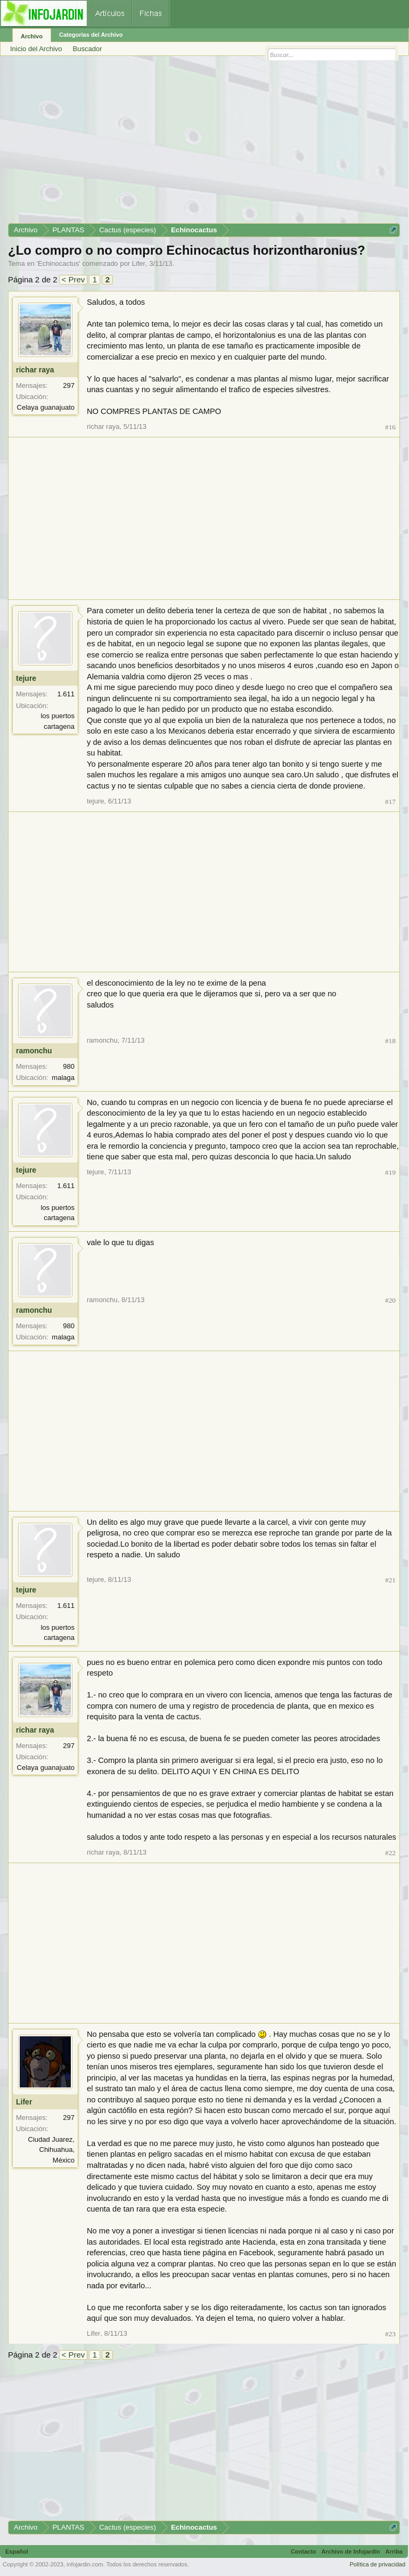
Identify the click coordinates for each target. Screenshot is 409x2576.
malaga (63, 1078)
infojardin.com (85, 2564)
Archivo (32, 36)
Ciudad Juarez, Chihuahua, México (51, 2149)
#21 (390, 1580)
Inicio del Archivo (36, 49)
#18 (390, 1041)
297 (69, 385)
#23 (390, 2334)
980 (69, 1066)
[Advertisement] (204, 143)
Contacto (303, 2551)
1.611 (66, 694)
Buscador (87, 49)
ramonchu (34, 1050)
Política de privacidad (377, 2564)
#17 (390, 802)
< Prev (73, 279)
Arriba (394, 2551)
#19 (390, 1172)
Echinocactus (58, 263)
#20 (390, 1300)
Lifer (138, 263)
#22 (390, 1853)
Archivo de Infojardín (351, 2551)
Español (16, 2551)
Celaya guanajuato (46, 407)
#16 (390, 427)
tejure (26, 678)
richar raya (35, 369)
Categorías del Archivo (90, 34)
